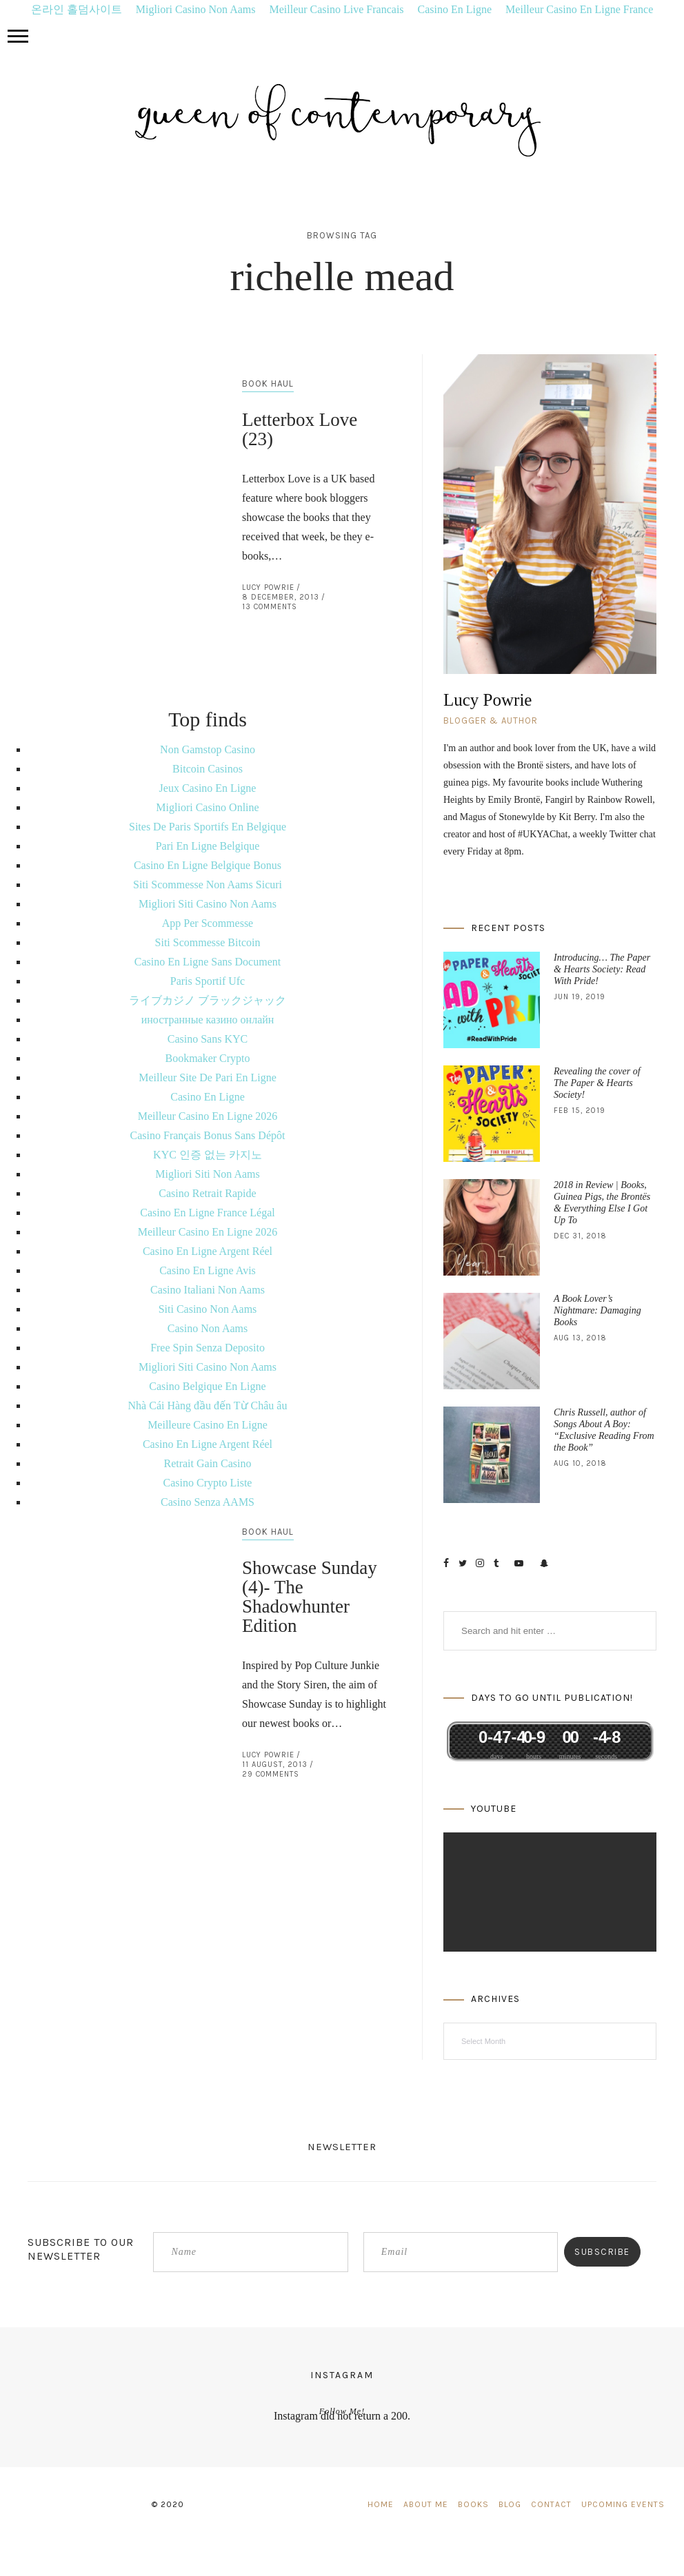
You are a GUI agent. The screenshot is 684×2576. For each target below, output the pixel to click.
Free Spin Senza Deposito (207, 1347)
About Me (425, 2504)
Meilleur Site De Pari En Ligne (207, 1077)
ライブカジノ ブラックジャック (207, 1000)
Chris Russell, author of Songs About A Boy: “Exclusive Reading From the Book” (604, 1430)
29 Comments (270, 1774)
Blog (510, 2504)
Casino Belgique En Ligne (207, 1386)
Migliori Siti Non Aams (207, 1174)
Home (381, 2504)
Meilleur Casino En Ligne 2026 (208, 1116)
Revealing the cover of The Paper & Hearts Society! (597, 1083)
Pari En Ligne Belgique (208, 846)
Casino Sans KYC (208, 1039)
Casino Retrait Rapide (207, 1193)
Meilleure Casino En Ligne (208, 1425)
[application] (549, 1892)
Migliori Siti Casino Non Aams (207, 904)
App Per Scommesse (207, 923)
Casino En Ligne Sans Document (207, 962)
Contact (551, 2504)
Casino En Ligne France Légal (207, 1212)
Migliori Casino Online (207, 807)
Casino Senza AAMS (207, 1502)
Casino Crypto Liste (207, 1483)
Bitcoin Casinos (207, 769)
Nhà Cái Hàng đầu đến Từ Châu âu (208, 1405)
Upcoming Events (623, 2504)
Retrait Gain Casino (207, 1463)
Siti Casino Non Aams (208, 1309)
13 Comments (269, 606)
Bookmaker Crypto (207, 1058)
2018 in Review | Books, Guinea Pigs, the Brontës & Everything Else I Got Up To (602, 1202)
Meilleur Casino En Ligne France (579, 9)
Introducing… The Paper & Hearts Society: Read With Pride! (602, 969)
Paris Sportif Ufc (207, 981)
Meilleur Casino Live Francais (337, 9)
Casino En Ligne (455, 9)
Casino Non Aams (208, 1328)
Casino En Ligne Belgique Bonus (207, 865)
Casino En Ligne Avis (207, 1270)
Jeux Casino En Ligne (207, 788)
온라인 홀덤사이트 (76, 9)
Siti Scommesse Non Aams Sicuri (207, 884)
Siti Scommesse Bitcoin (208, 942)
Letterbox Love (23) (299, 429)
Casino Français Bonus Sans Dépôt (207, 1135)
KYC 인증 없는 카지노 (207, 1155)
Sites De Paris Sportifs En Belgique (207, 826)
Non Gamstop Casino (207, 749)
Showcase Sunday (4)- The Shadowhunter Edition (309, 1596)
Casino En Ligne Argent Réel (207, 1251)
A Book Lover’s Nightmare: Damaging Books (597, 1310)
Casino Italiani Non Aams (207, 1290)
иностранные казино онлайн (207, 1019)
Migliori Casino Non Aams (196, 9)
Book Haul (268, 383)
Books (473, 2504)
